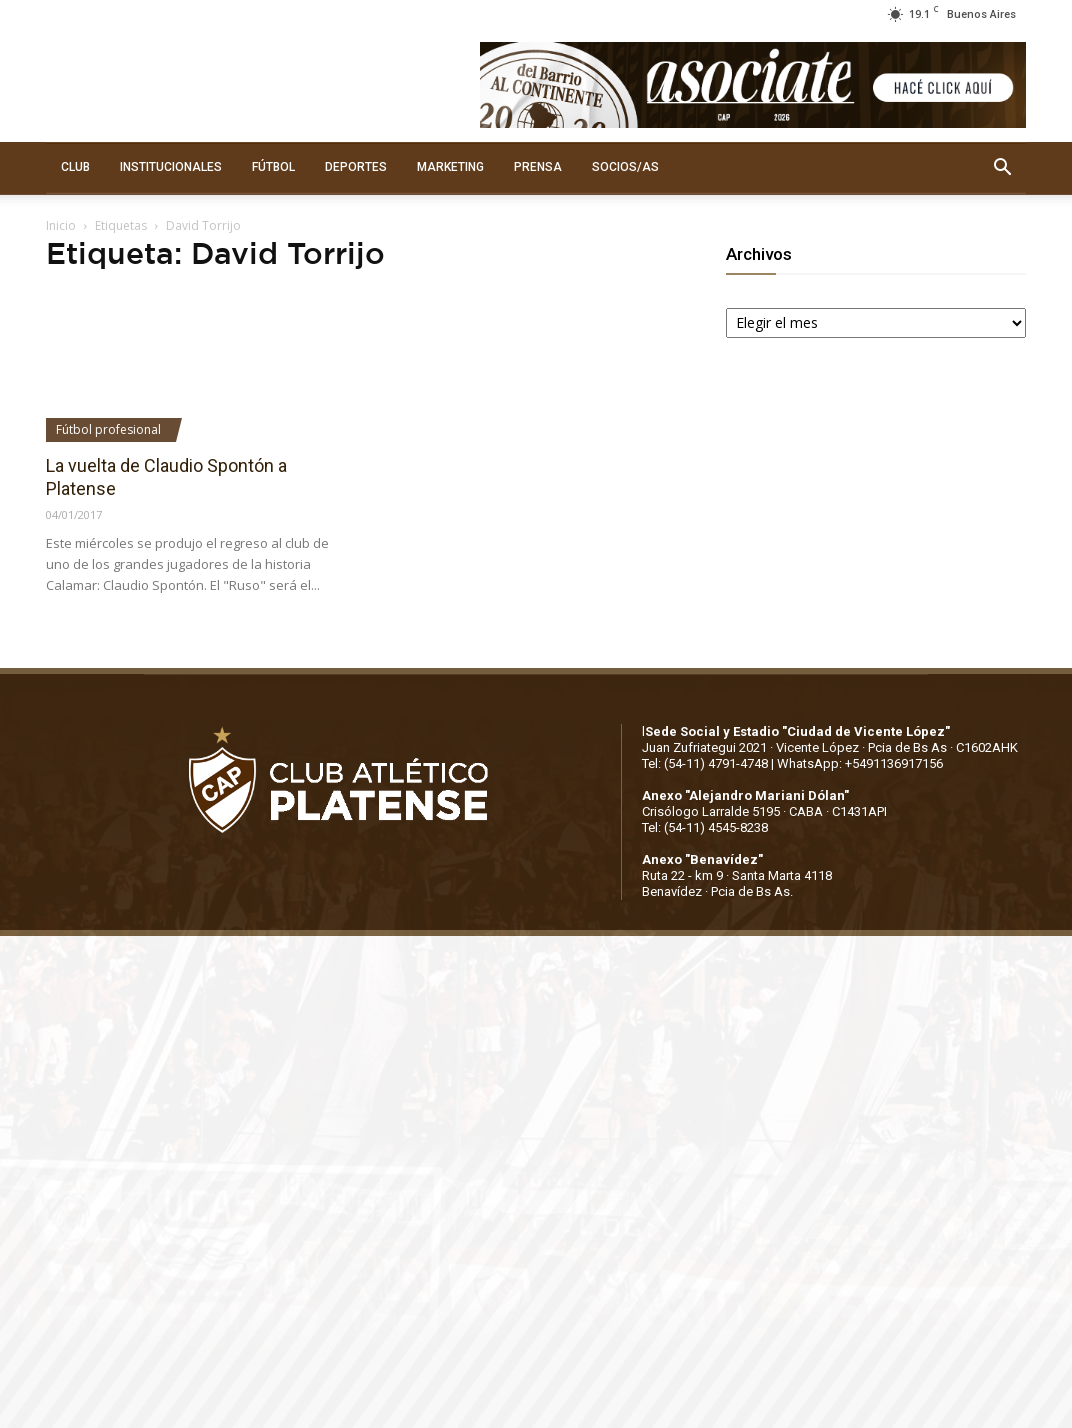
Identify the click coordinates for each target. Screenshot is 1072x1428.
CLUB (75, 167)
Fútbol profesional (108, 429)
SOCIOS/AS (625, 167)
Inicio (61, 225)
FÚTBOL (273, 167)
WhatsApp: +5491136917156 (860, 763)
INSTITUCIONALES (171, 167)
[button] (1002, 168)
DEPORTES (356, 167)
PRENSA (538, 167)
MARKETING (450, 167)
